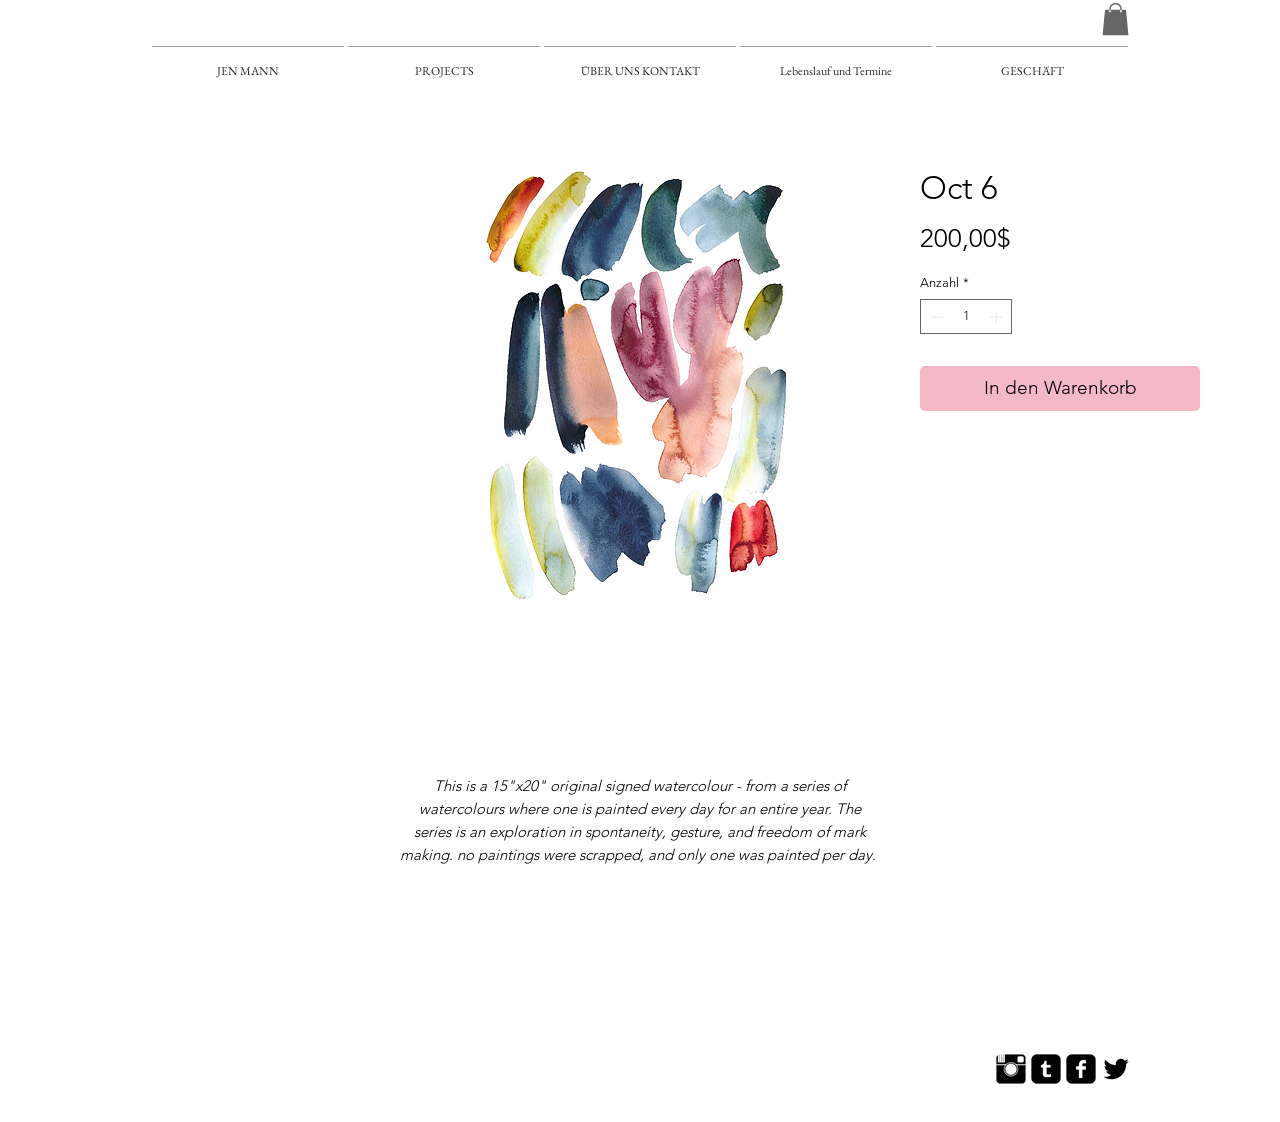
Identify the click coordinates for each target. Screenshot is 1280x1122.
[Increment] (998, 317)
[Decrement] (935, 317)
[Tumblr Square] (1046, 1069)
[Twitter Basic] (1116, 1069)
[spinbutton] (966, 317)
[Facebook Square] (1081, 1069)
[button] (1115, 19)
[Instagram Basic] (1011, 1069)
